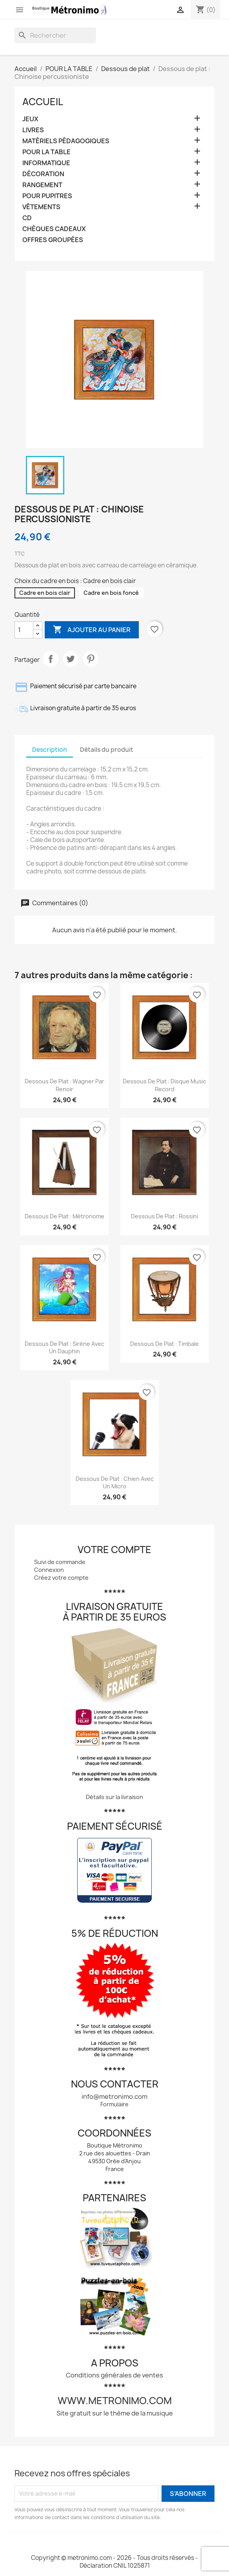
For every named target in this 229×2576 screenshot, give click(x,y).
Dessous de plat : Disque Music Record (164, 1085)
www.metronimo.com (115, 2400)
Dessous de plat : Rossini (164, 1216)
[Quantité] (24, 629)
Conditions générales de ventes (114, 2375)
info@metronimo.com (114, 2096)
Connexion (49, 1569)
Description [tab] (49, 750)
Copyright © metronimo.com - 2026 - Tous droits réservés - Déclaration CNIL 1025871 (114, 2562)
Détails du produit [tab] (106, 750)
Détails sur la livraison (114, 1797)
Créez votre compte (61, 1577)
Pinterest (90, 659)
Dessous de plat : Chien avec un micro (115, 1482)
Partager (50, 659)
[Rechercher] (55, 35)
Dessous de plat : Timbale (164, 1343)
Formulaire (114, 2104)
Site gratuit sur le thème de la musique (114, 2413)
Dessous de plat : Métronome (64, 1216)
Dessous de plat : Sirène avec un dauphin (64, 1347)
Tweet (70, 659)
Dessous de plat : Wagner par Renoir (64, 1085)
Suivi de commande (59, 1562)
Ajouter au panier (92, 630)
